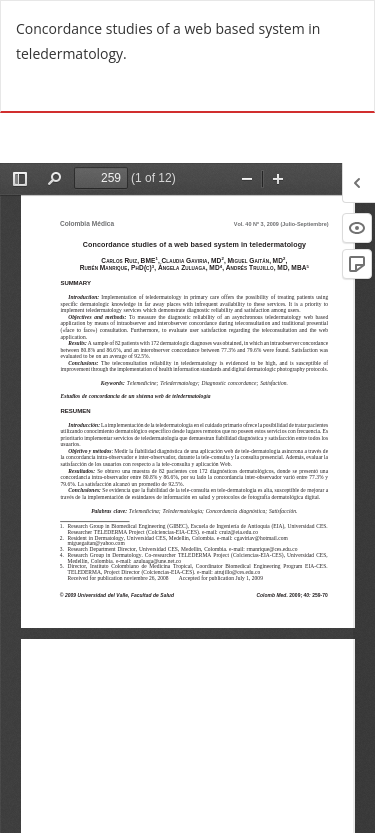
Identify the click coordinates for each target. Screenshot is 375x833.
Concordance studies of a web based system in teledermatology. (168, 41)
